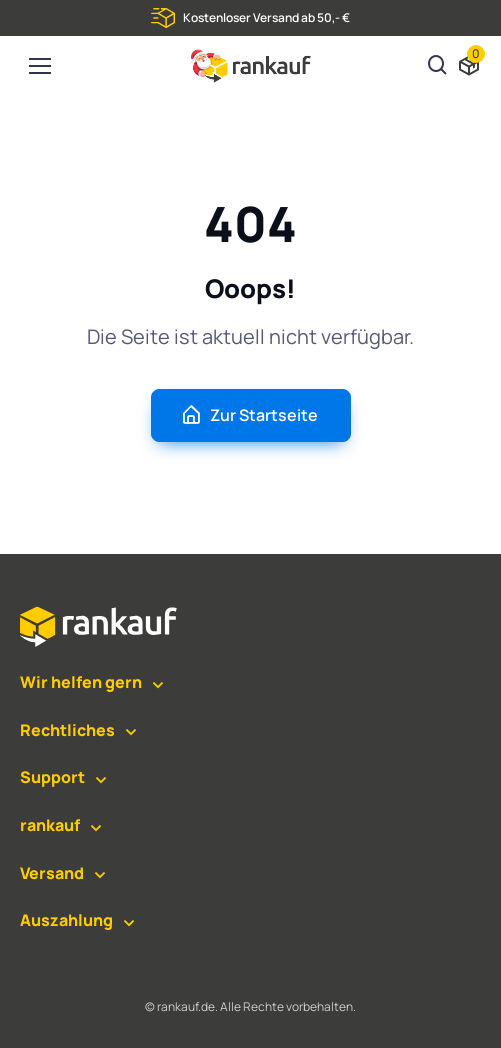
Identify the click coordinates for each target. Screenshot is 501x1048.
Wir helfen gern (81, 682)
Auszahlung (66, 920)
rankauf (50, 825)
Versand (52, 873)
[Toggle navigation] (39, 66)
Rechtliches (67, 730)
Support (52, 777)
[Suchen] (438, 67)
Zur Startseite (249, 415)
